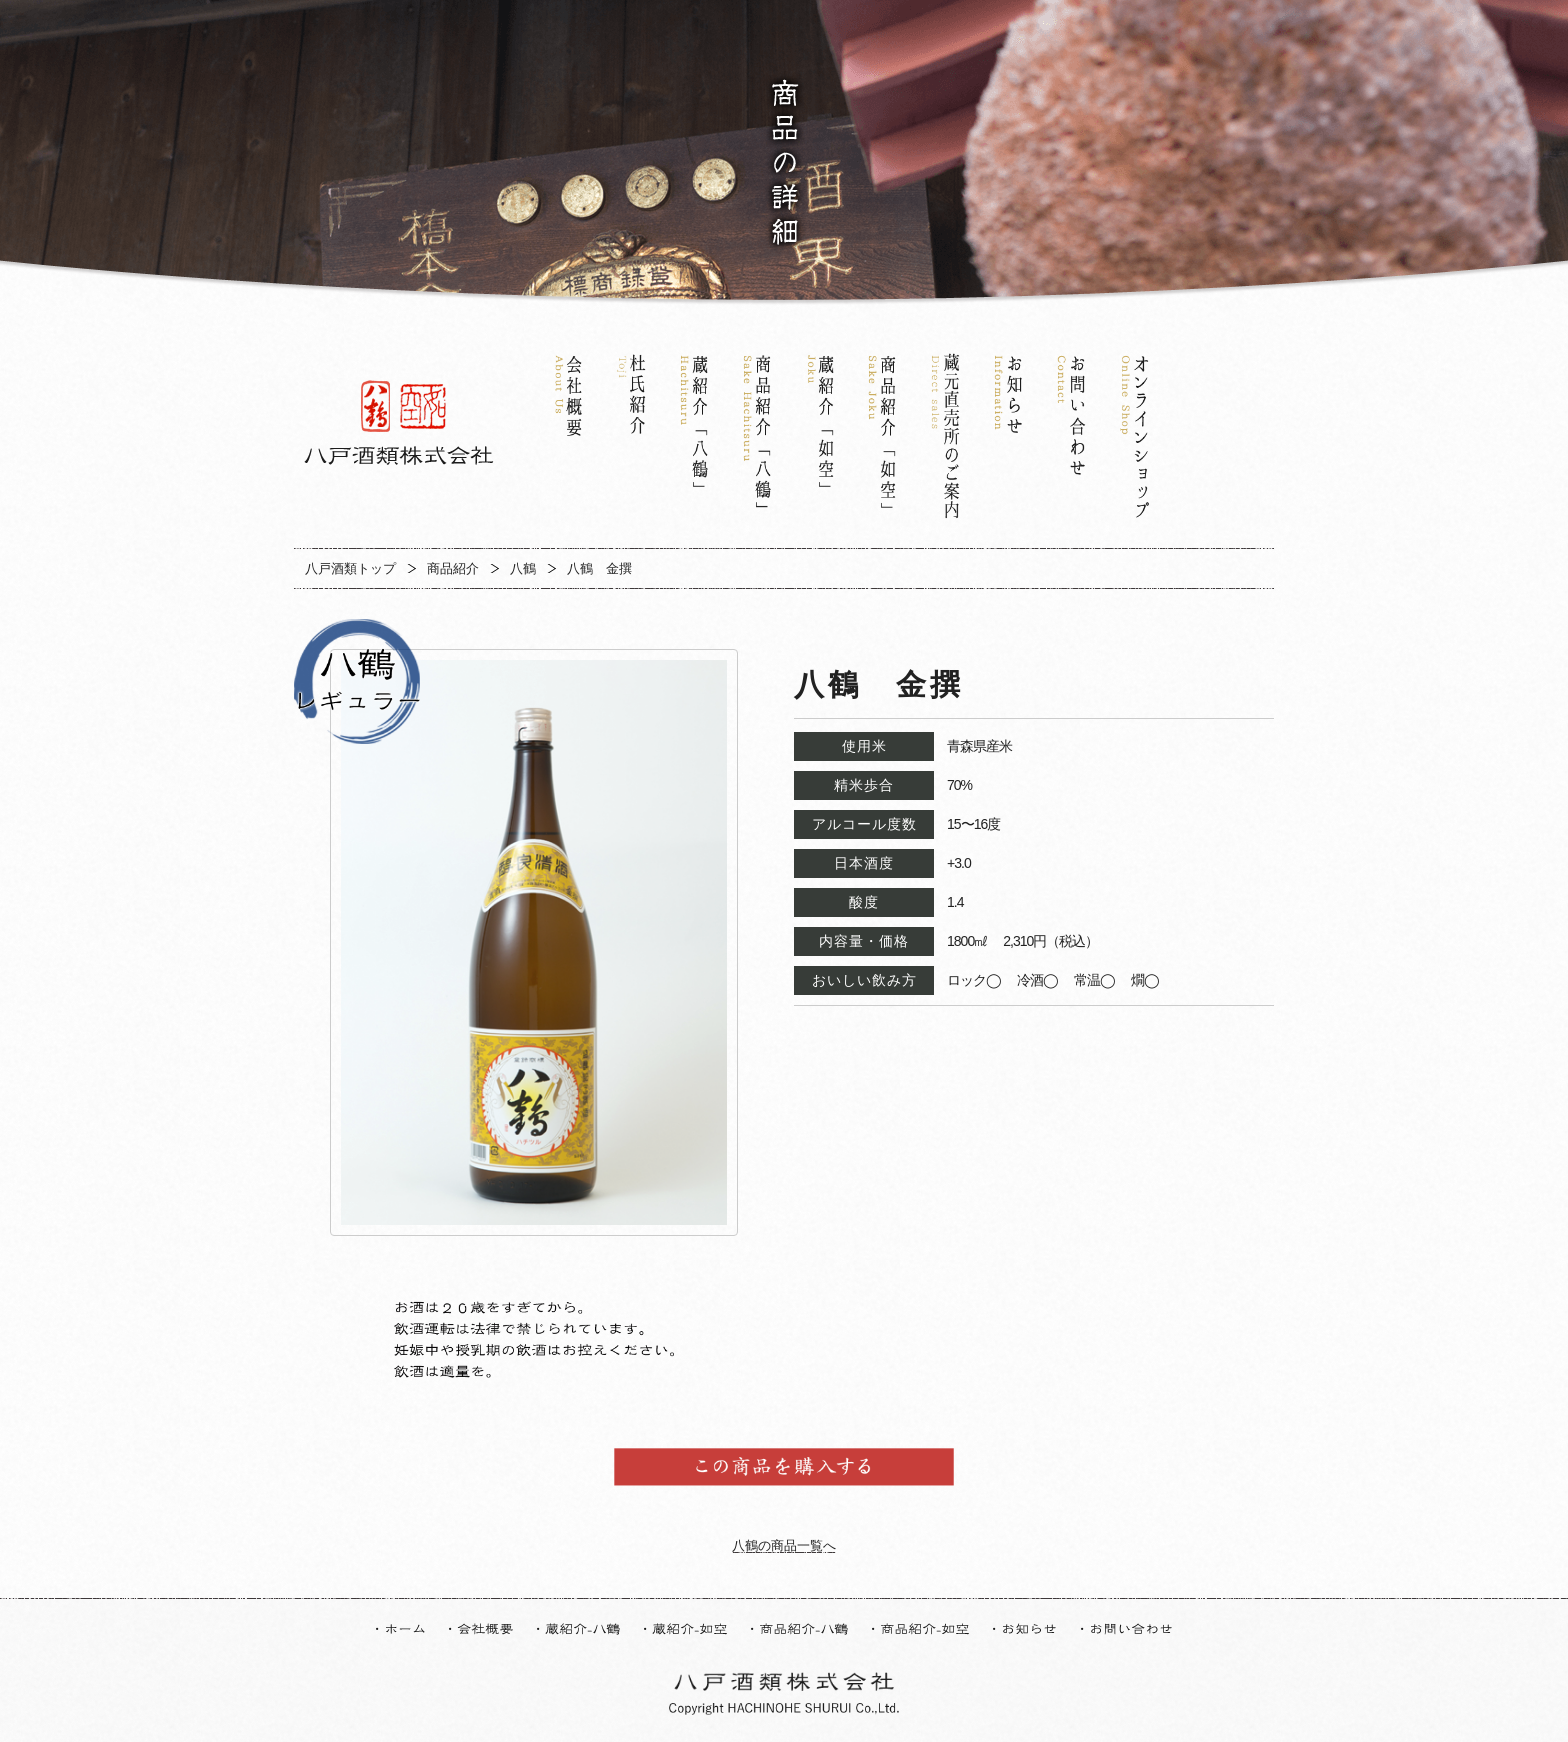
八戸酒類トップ (350, 568)
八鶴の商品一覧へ (784, 1545)
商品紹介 (453, 568)
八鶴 (523, 568)
